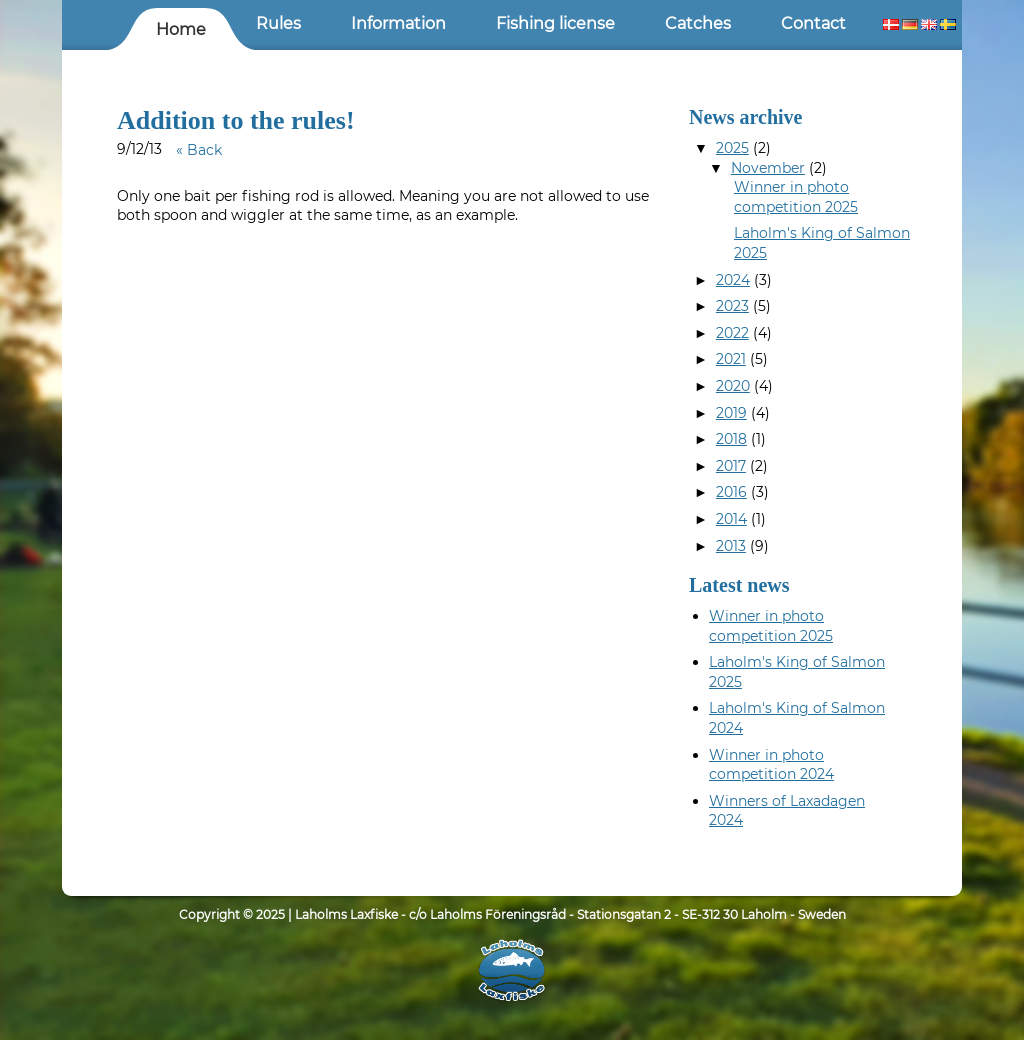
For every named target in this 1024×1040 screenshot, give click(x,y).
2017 (731, 466)
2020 (733, 386)
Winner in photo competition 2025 (796, 197)
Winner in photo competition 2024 (771, 765)
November (768, 168)
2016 (731, 492)
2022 (732, 333)
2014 (731, 519)
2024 (733, 280)
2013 (731, 546)
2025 (732, 148)
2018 (731, 439)
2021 (731, 359)
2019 (731, 413)
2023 (732, 306)
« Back (199, 150)
